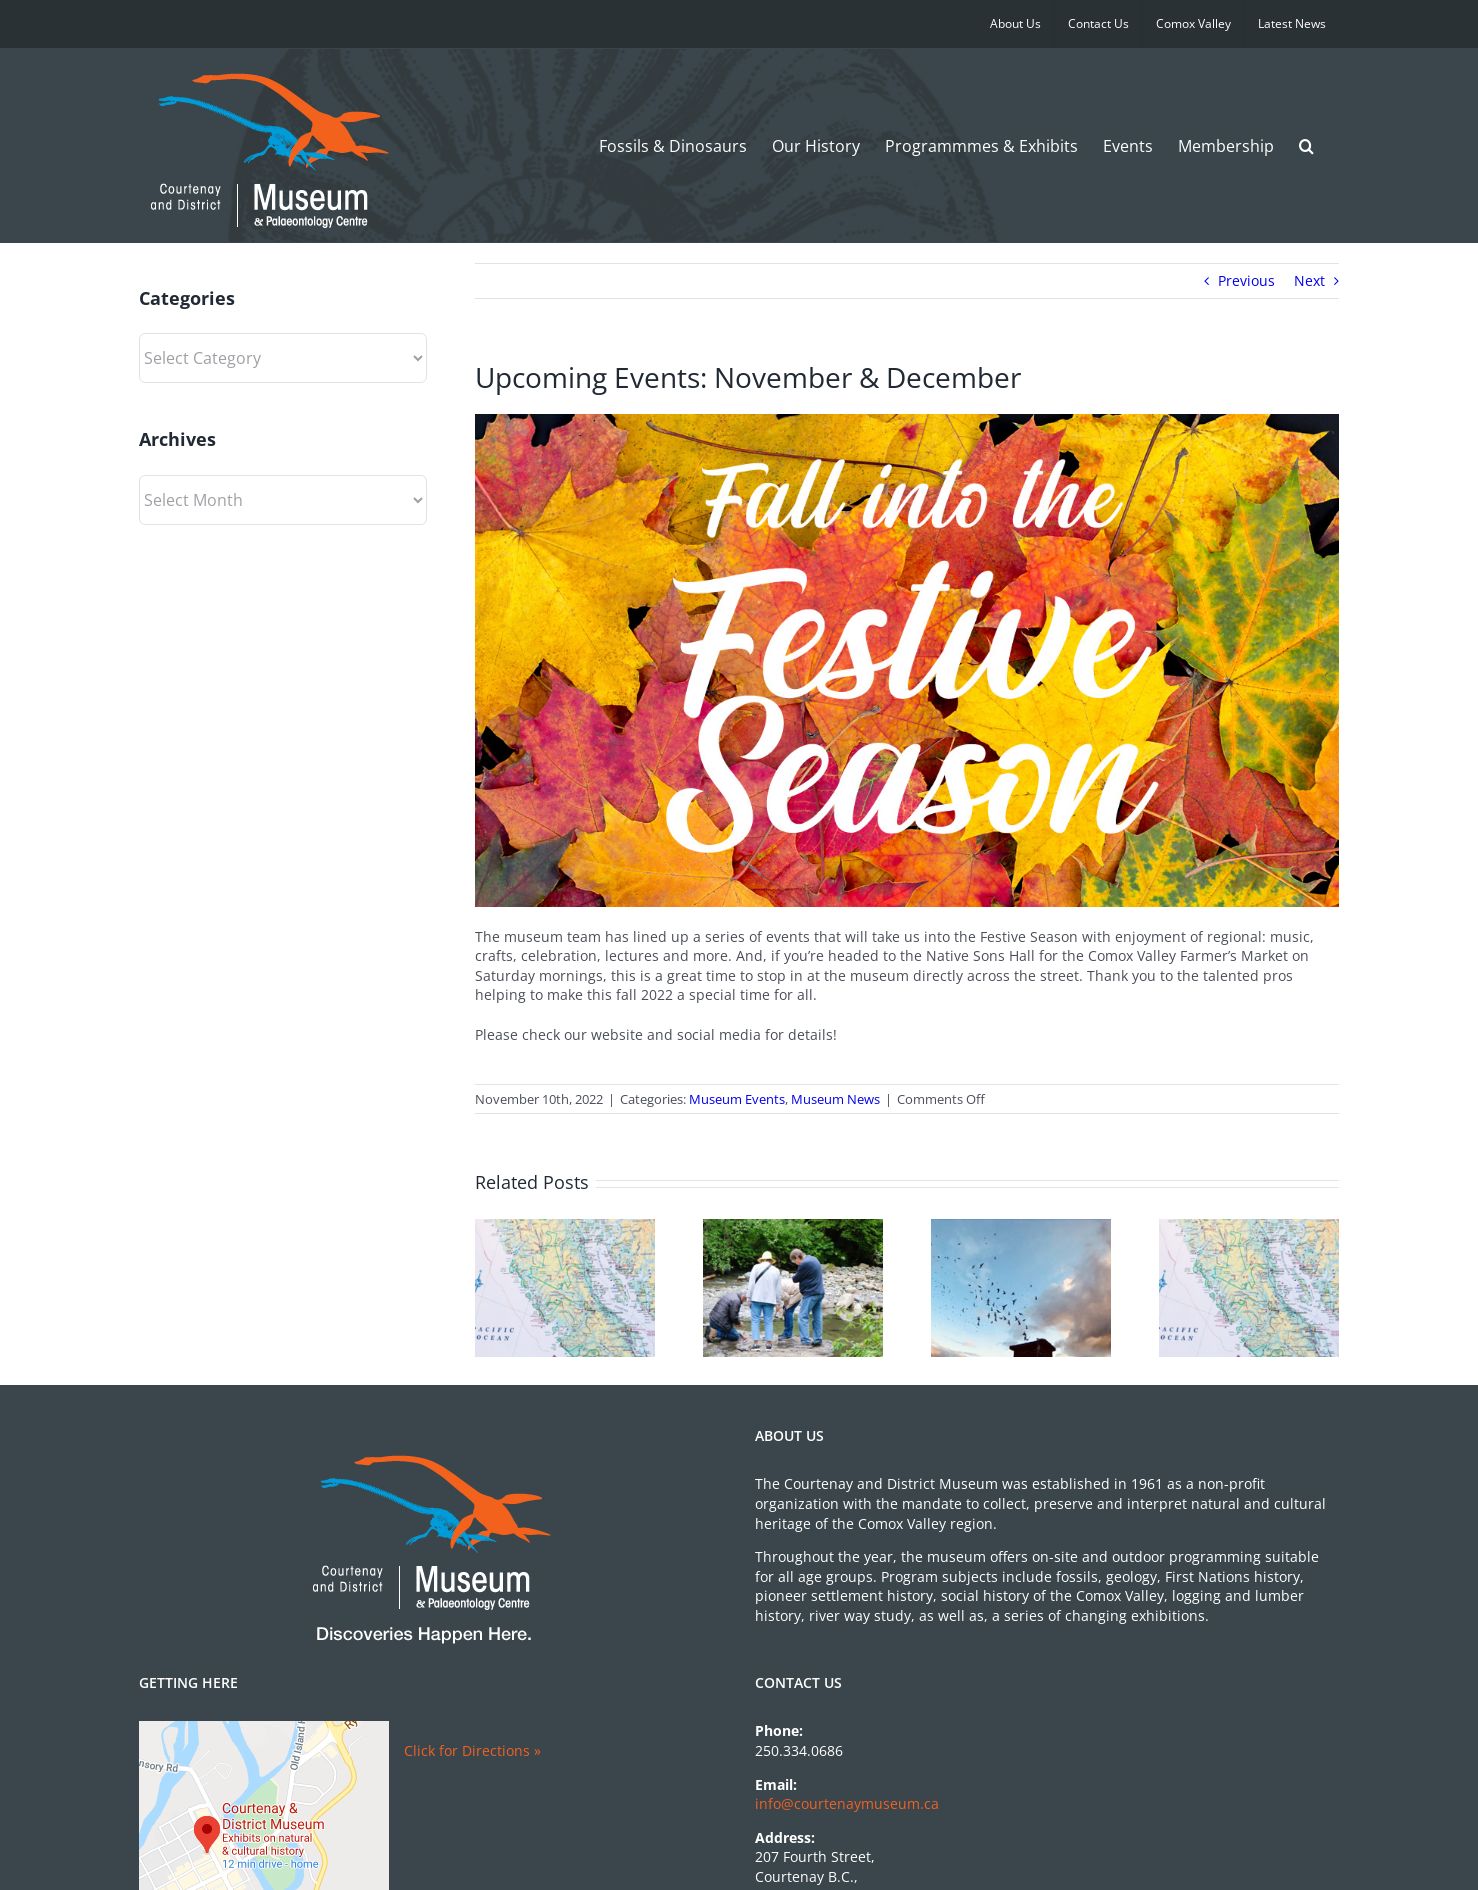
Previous (1246, 280)
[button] (1306, 145)
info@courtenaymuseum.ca (847, 1803)
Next (1309, 280)
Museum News (835, 1099)
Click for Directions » (472, 1750)
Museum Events (737, 1099)
